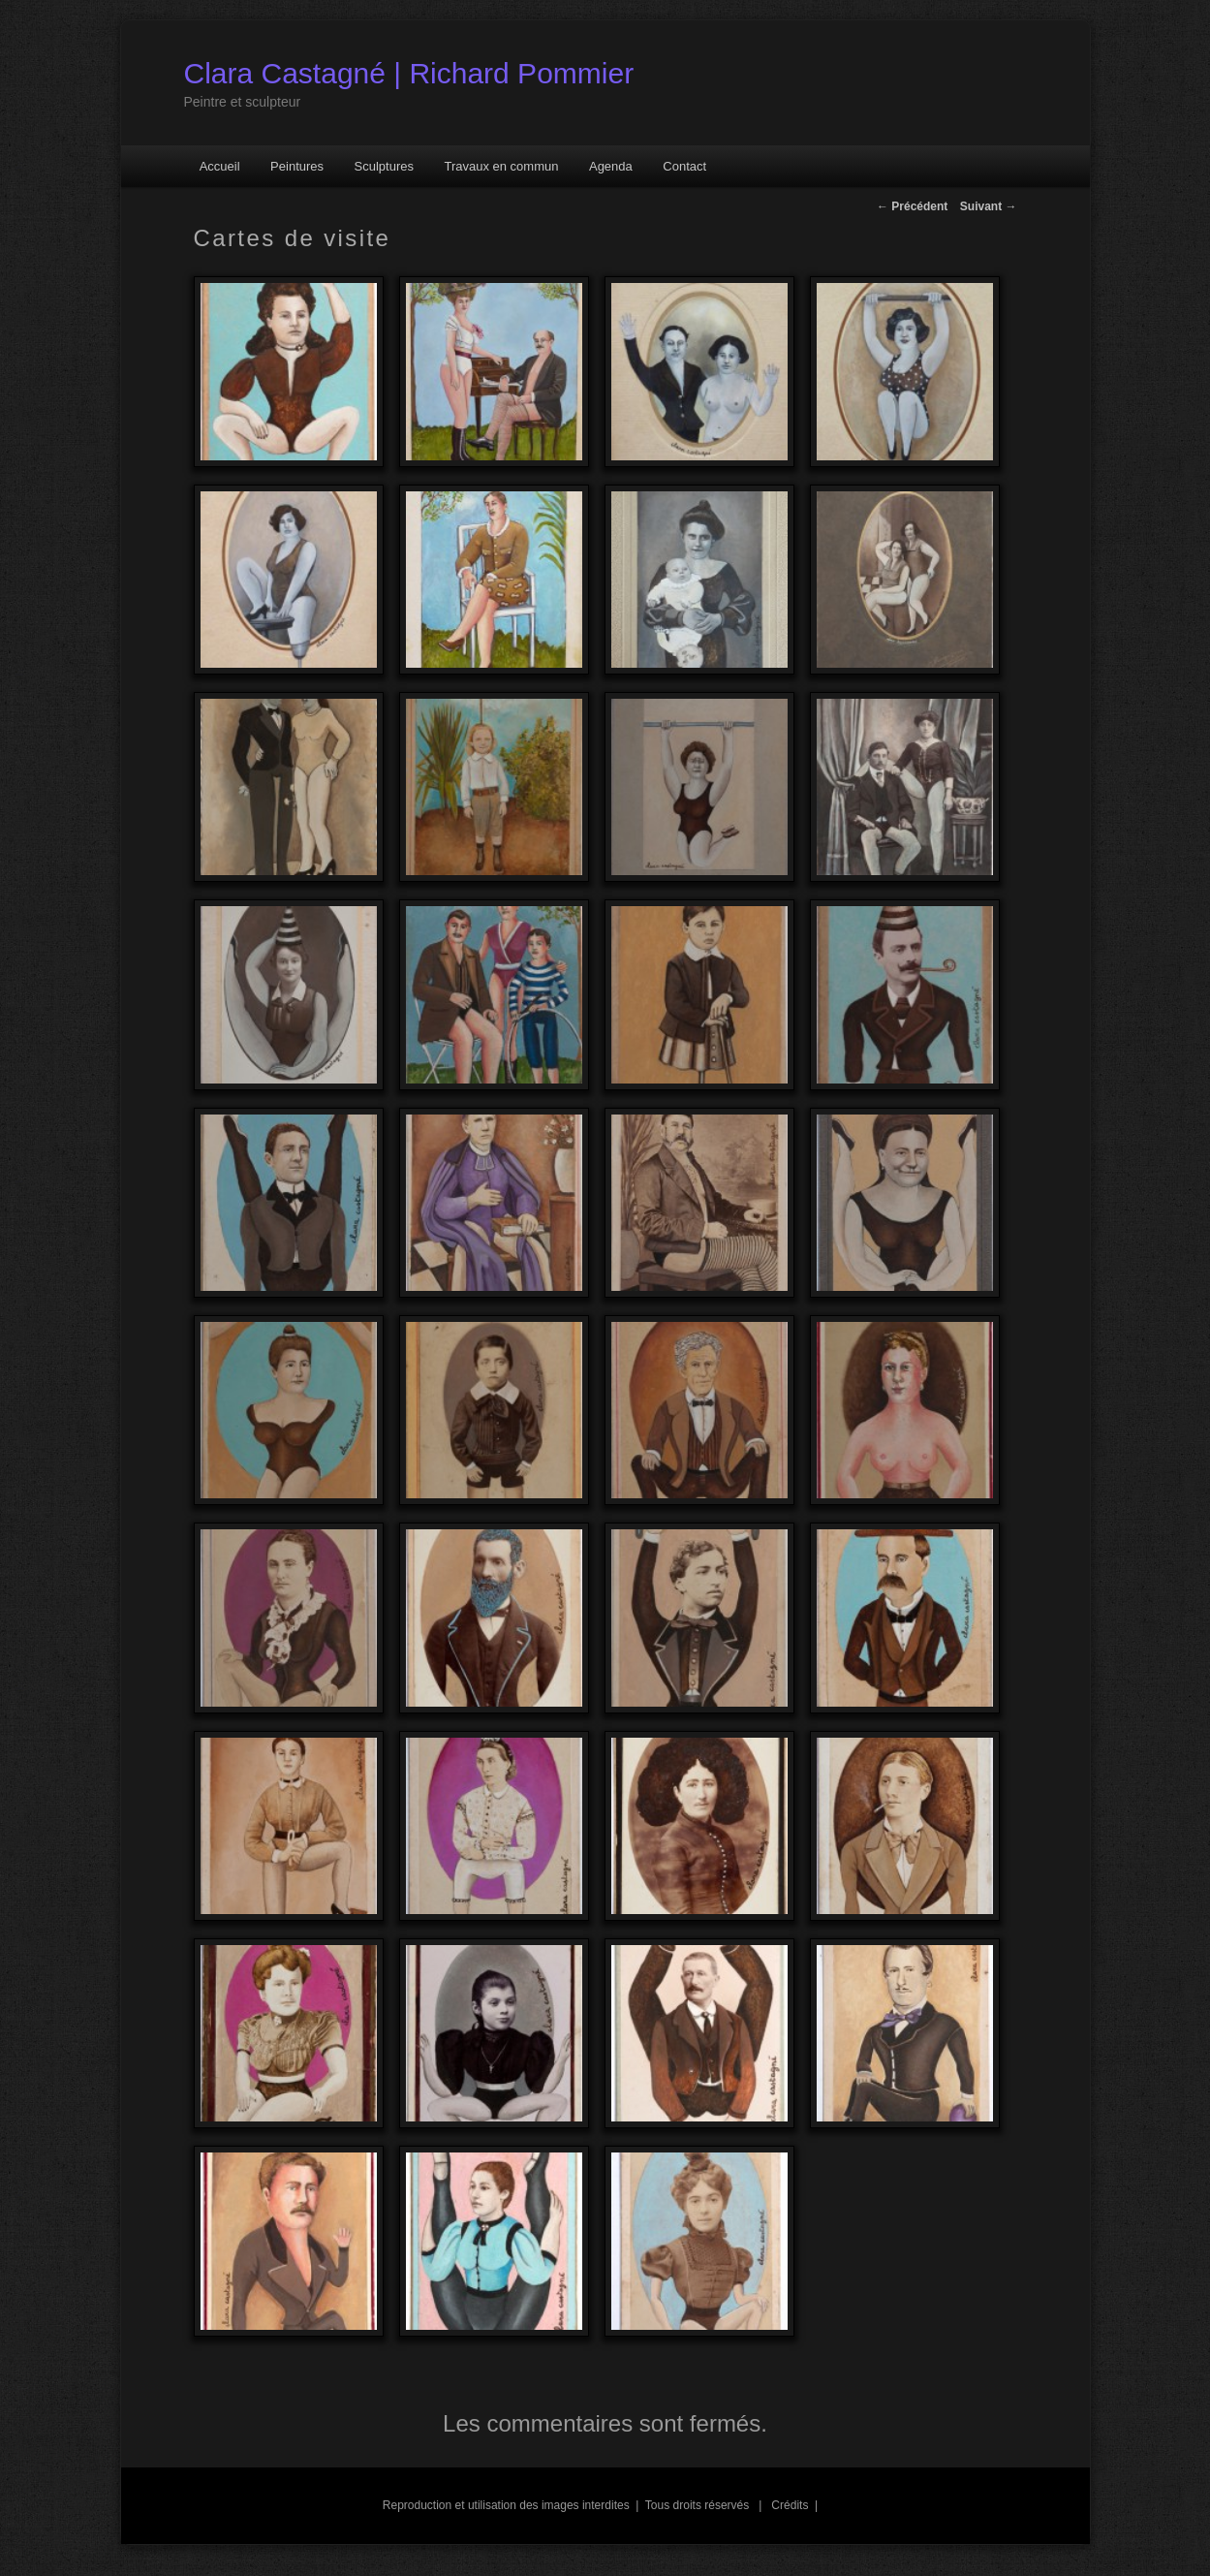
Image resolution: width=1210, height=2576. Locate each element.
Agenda (611, 166)
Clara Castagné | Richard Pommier (409, 73)
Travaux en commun (501, 166)
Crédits (788, 2505)
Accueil (220, 166)
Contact (684, 166)
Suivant (988, 206)
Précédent (912, 206)
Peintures (297, 166)
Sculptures (384, 166)
